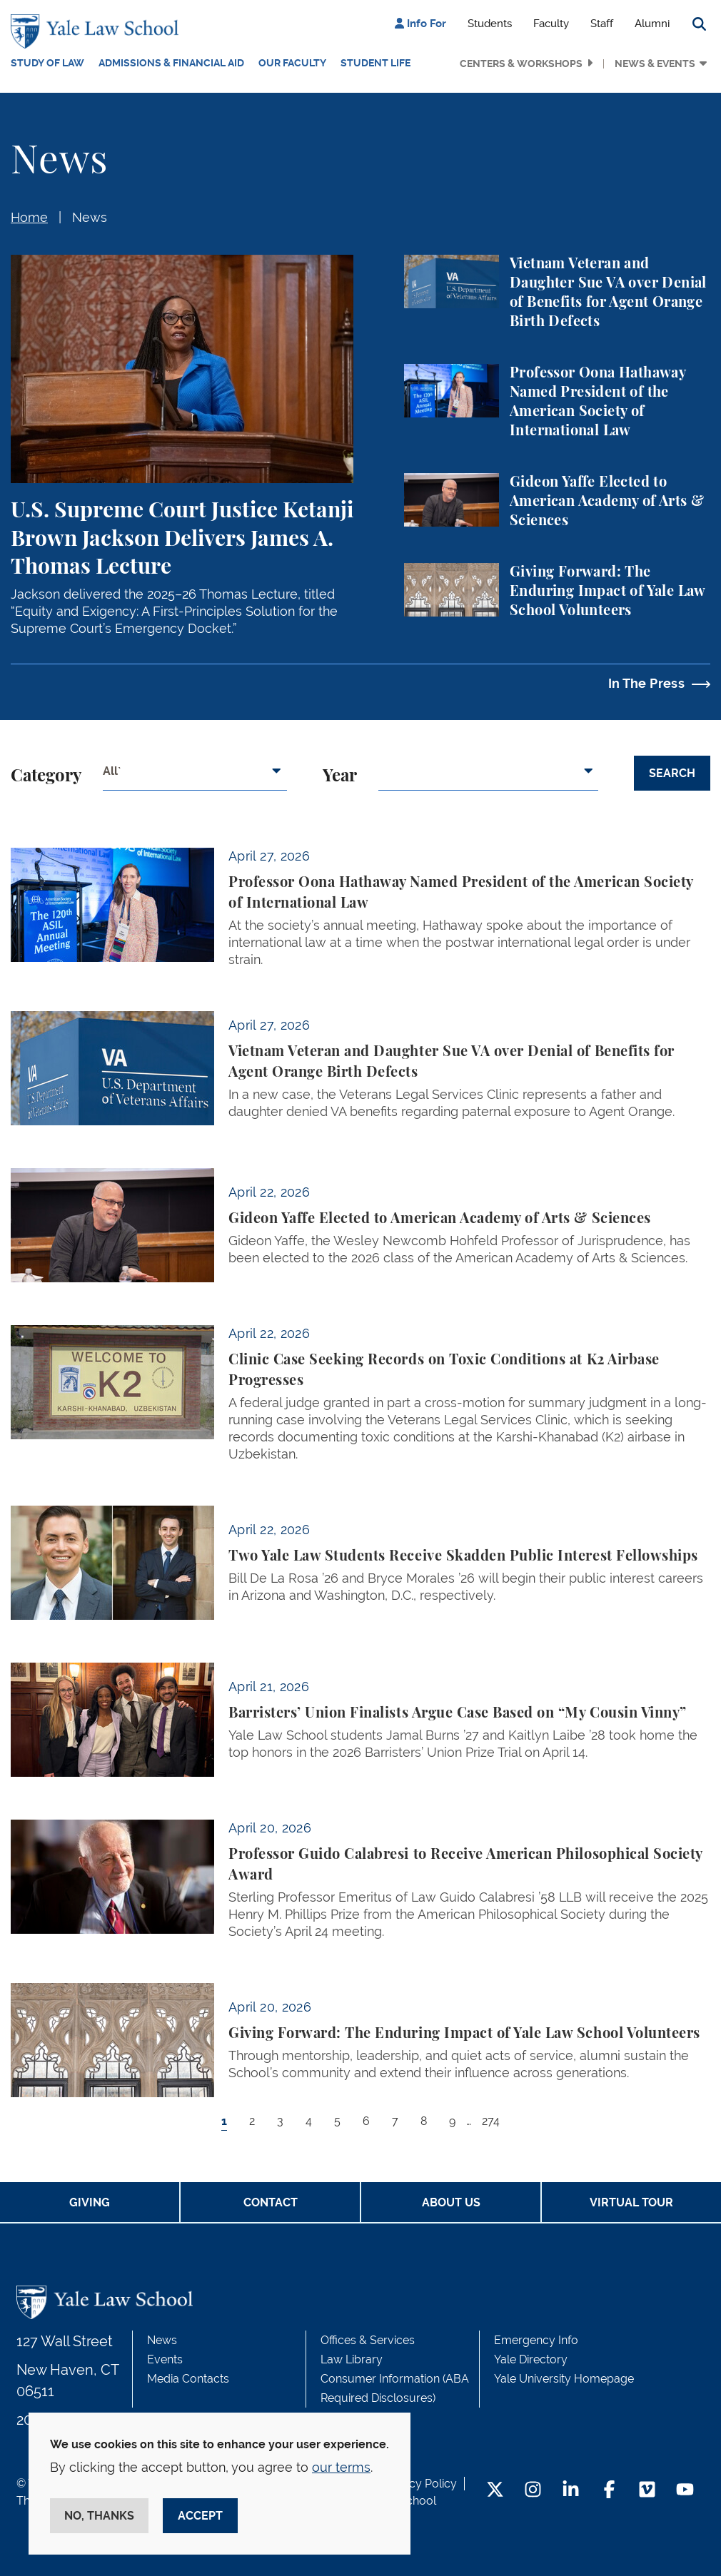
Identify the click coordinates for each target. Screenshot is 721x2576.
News (89, 217)
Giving (89, 2202)
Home (29, 217)
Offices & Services (368, 2340)
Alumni (652, 23)
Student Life (375, 63)
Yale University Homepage (564, 2378)
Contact (270, 2202)
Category (46, 776)
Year (340, 776)
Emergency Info (536, 2340)
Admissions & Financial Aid (171, 63)
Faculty (551, 23)
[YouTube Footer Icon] (685, 2490)
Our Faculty (292, 63)
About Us (451, 2202)
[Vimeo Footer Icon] (647, 2490)
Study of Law (47, 63)
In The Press (646, 683)
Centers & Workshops (521, 63)
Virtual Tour (631, 2202)
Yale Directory (531, 2359)
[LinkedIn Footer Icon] (571, 2490)
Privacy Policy (420, 2483)
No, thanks (99, 2515)
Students (490, 23)
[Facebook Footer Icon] (609, 2490)
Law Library (352, 2359)
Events (165, 2359)
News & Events (655, 63)
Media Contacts (188, 2378)
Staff (601, 23)
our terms (341, 2467)
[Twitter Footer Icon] (495, 2490)
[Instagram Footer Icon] (533, 2490)
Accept (200, 2515)
